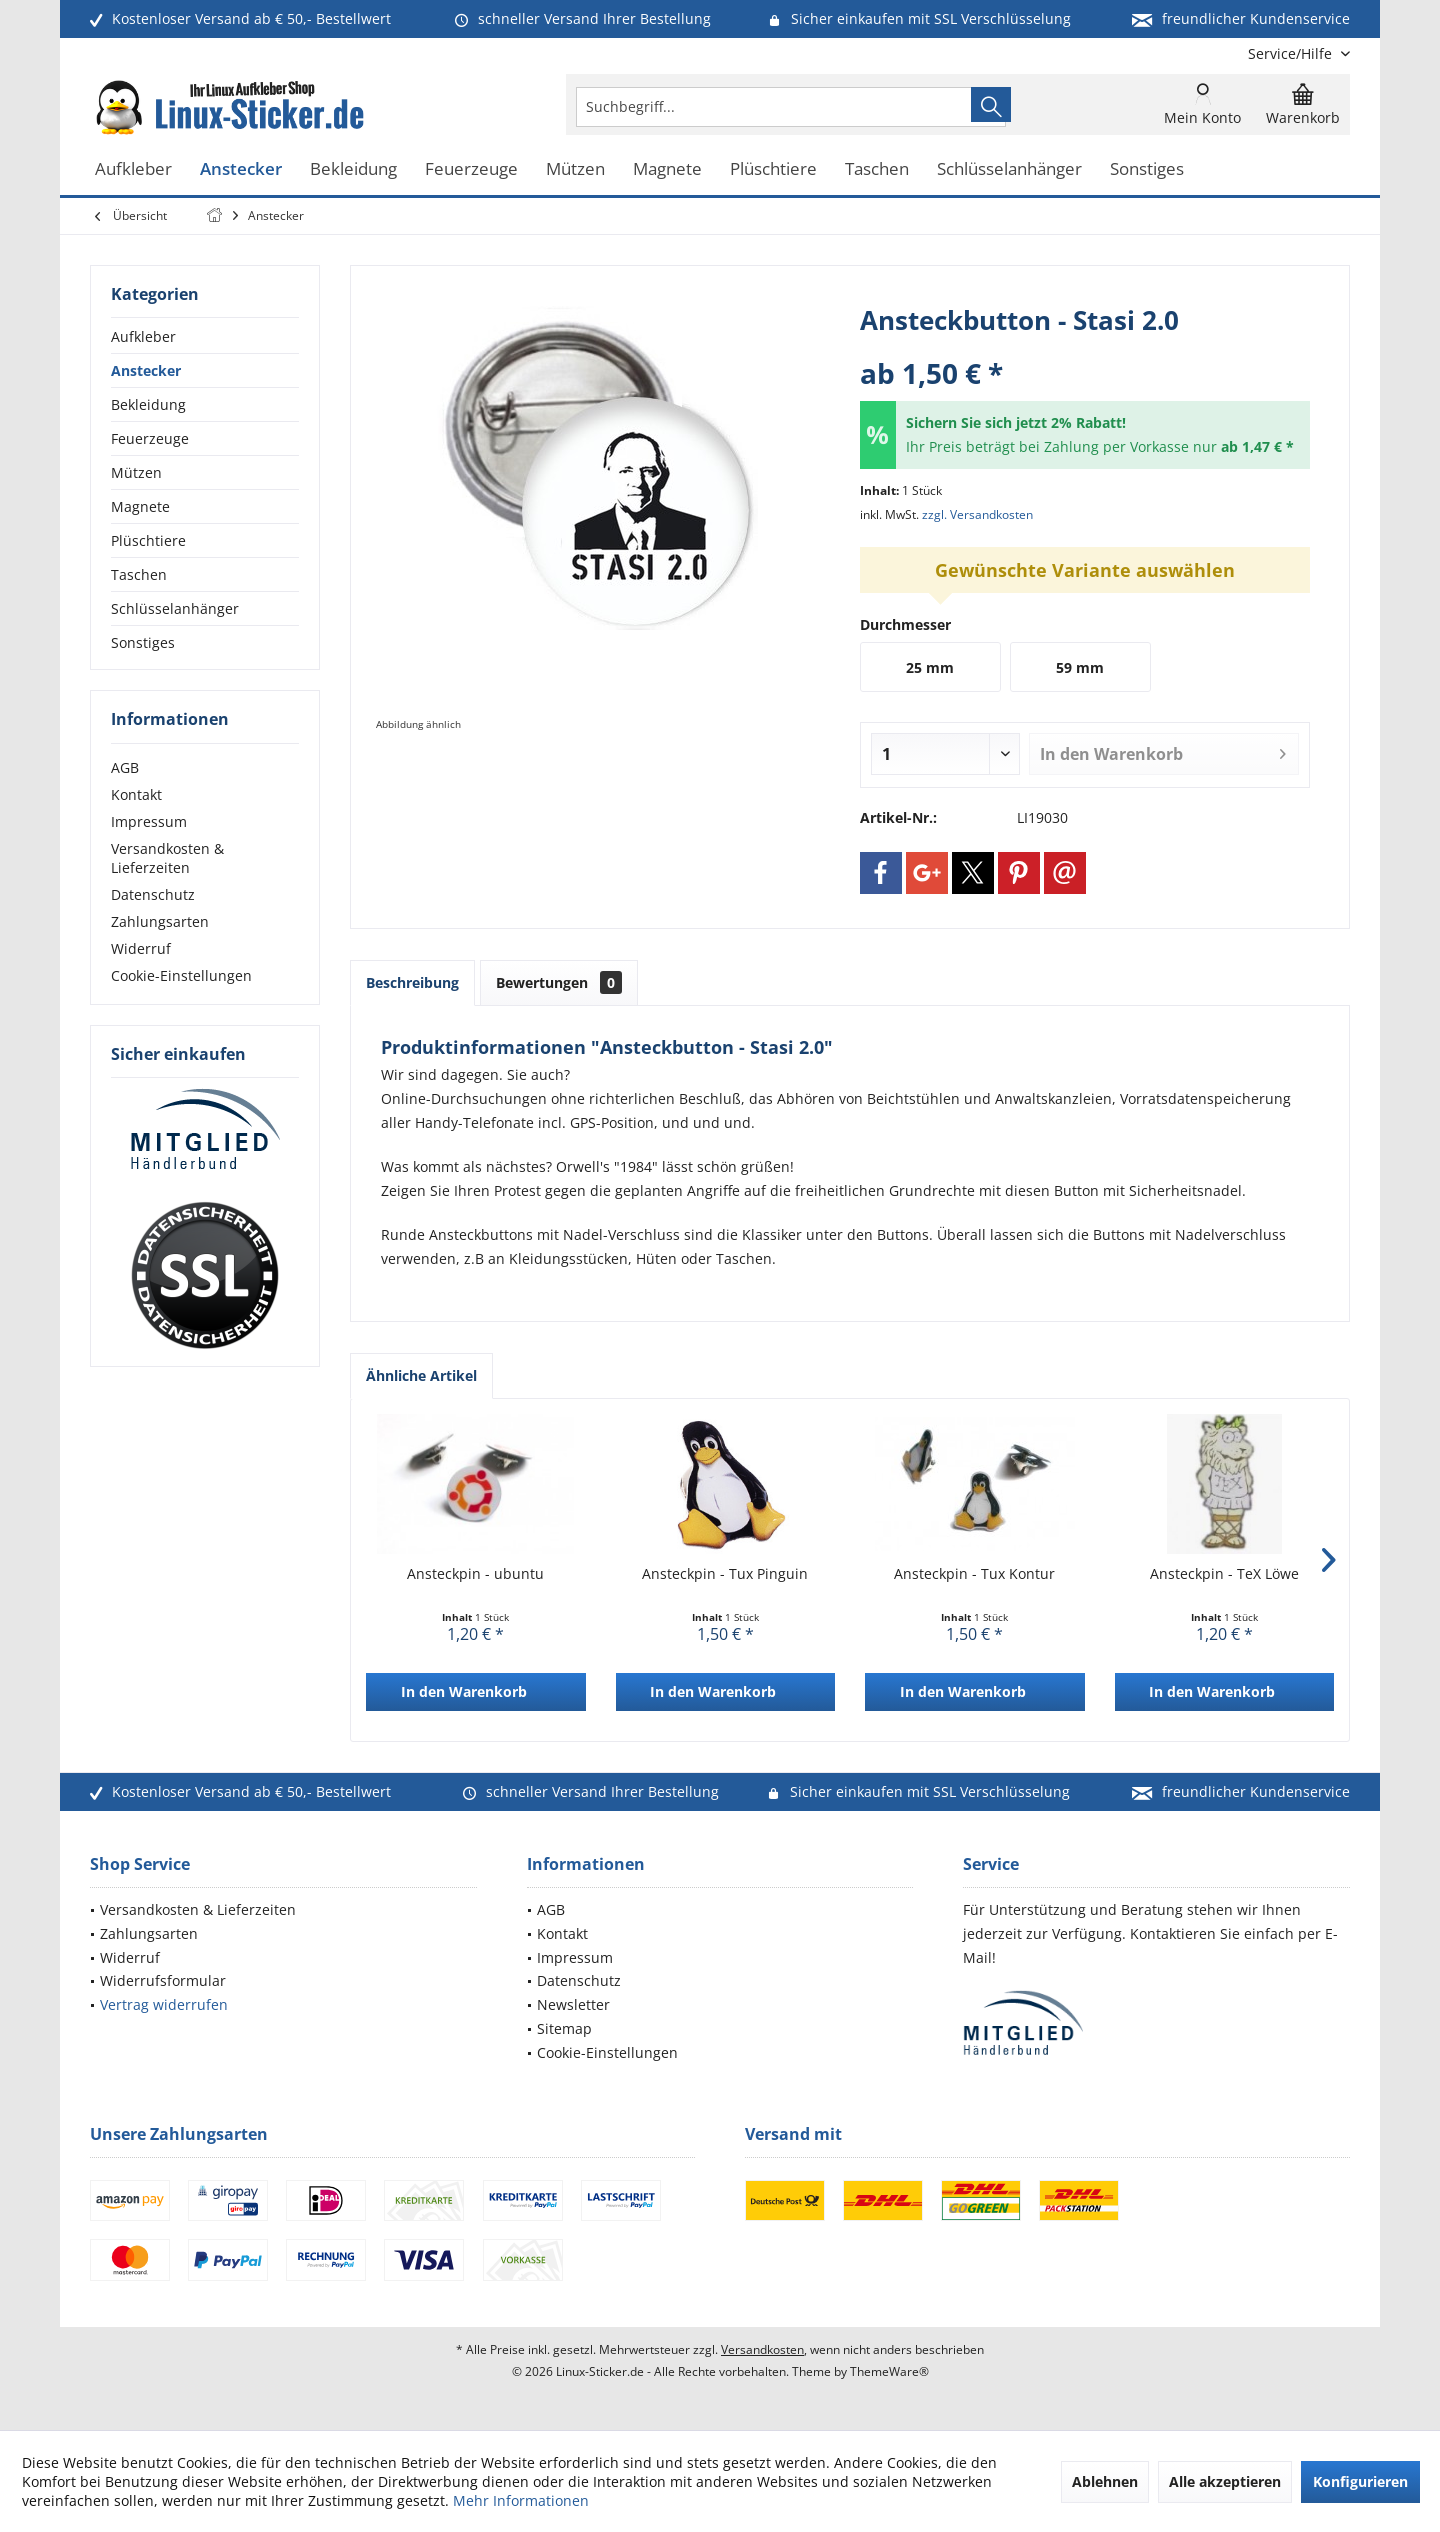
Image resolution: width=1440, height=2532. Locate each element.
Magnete (140, 506)
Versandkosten (762, 2349)
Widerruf (141, 948)
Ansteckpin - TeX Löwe (1224, 1573)
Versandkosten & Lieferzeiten (167, 858)
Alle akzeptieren (1225, 2481)
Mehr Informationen (521, 2500)
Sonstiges (143, 642)
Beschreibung (412, 982)
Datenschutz (153, 894)
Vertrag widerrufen (164, 2004)
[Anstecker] (241, 169)
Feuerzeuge (150, 438)
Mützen (136, 472)
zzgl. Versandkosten (977, 514)
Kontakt (136, 794)
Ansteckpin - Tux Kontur (974, 1573)
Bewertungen (559, 982)
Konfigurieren (1360, 2481)
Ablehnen (1105, 2481)
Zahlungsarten (160, 921)
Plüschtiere (148, 540)
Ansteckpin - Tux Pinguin (725, 1573)
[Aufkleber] (133, 169)
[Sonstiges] (1147, 169)
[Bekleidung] (353, 169)
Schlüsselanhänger (175, 608)
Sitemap (564, 2028)
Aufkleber (143, 336)
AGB (125, 767)
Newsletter (573, 2004)
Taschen (139, 574)
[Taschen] (877, 169)
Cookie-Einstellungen (181, 975)
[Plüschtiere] (773, 169)
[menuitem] (1291, 53)
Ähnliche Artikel (421, 1375)
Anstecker (146, 370)
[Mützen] (575, 169)
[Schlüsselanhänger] (1009, 169)
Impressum (149, 821)
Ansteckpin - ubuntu (475, 1573)
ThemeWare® (889, 2371)
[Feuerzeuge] (471, 169)
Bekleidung (148, 404)
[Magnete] (667, 169)
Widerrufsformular (163, 1980)
